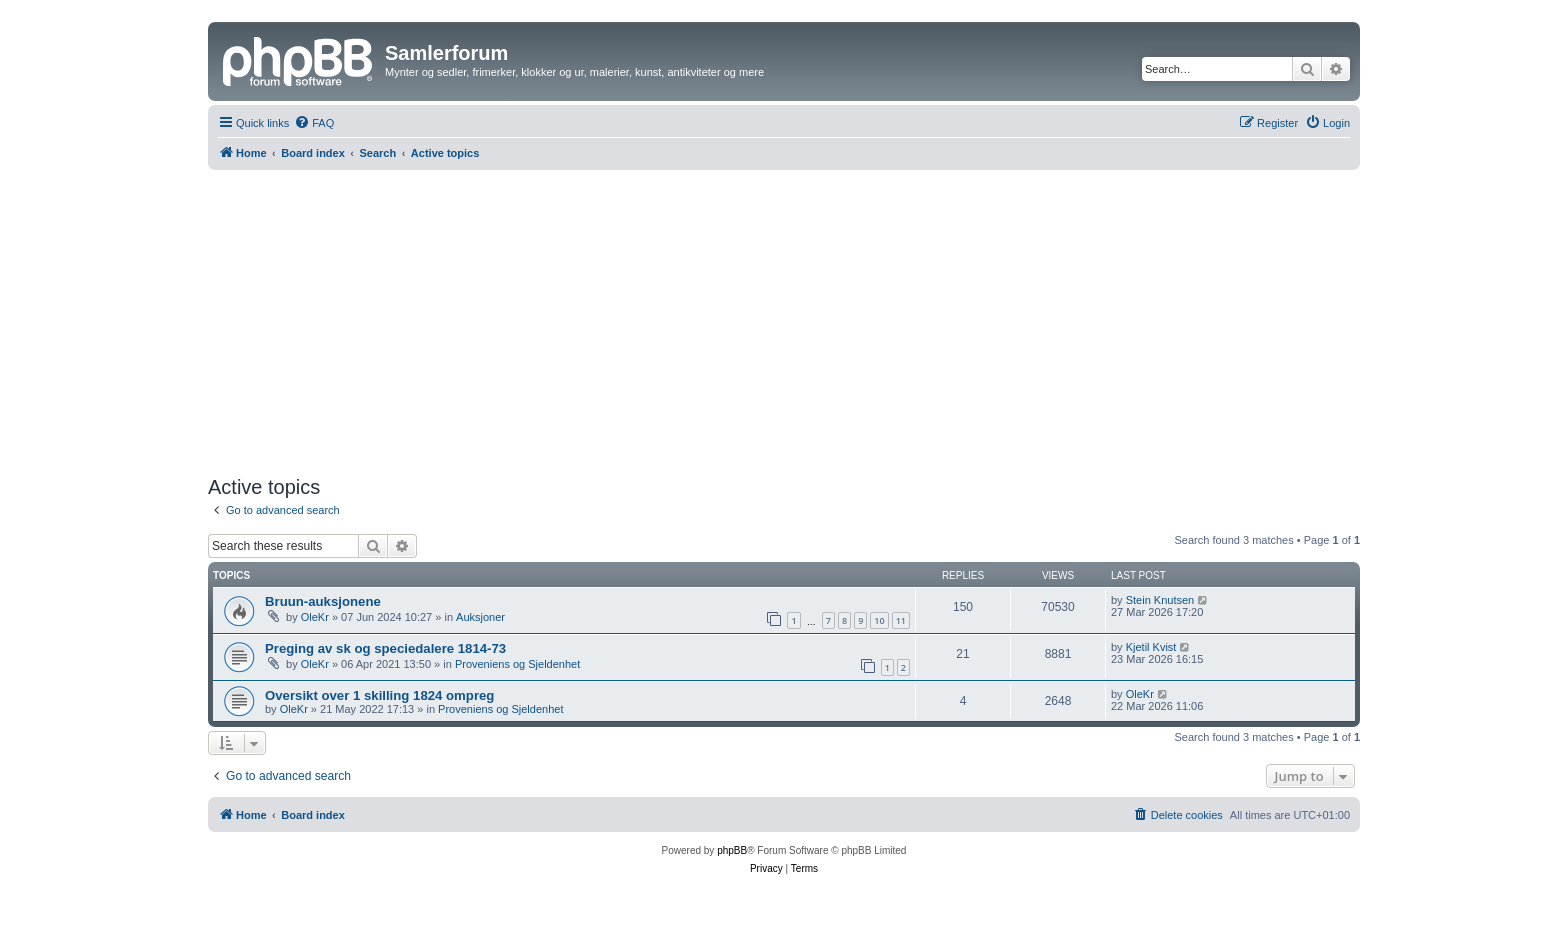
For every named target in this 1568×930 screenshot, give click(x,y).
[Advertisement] (784, 320)
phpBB (732, 850)
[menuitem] (314, 123)
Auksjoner (480, 617)
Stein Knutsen (1160, 600)
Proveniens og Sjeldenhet (517, 664)
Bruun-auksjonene (323, 601)
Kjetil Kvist (1151, 647)
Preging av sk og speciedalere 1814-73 (385, 648)
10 (879, 620)
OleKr (315, 617)
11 (901, 620)
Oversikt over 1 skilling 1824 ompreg (379, 695)
